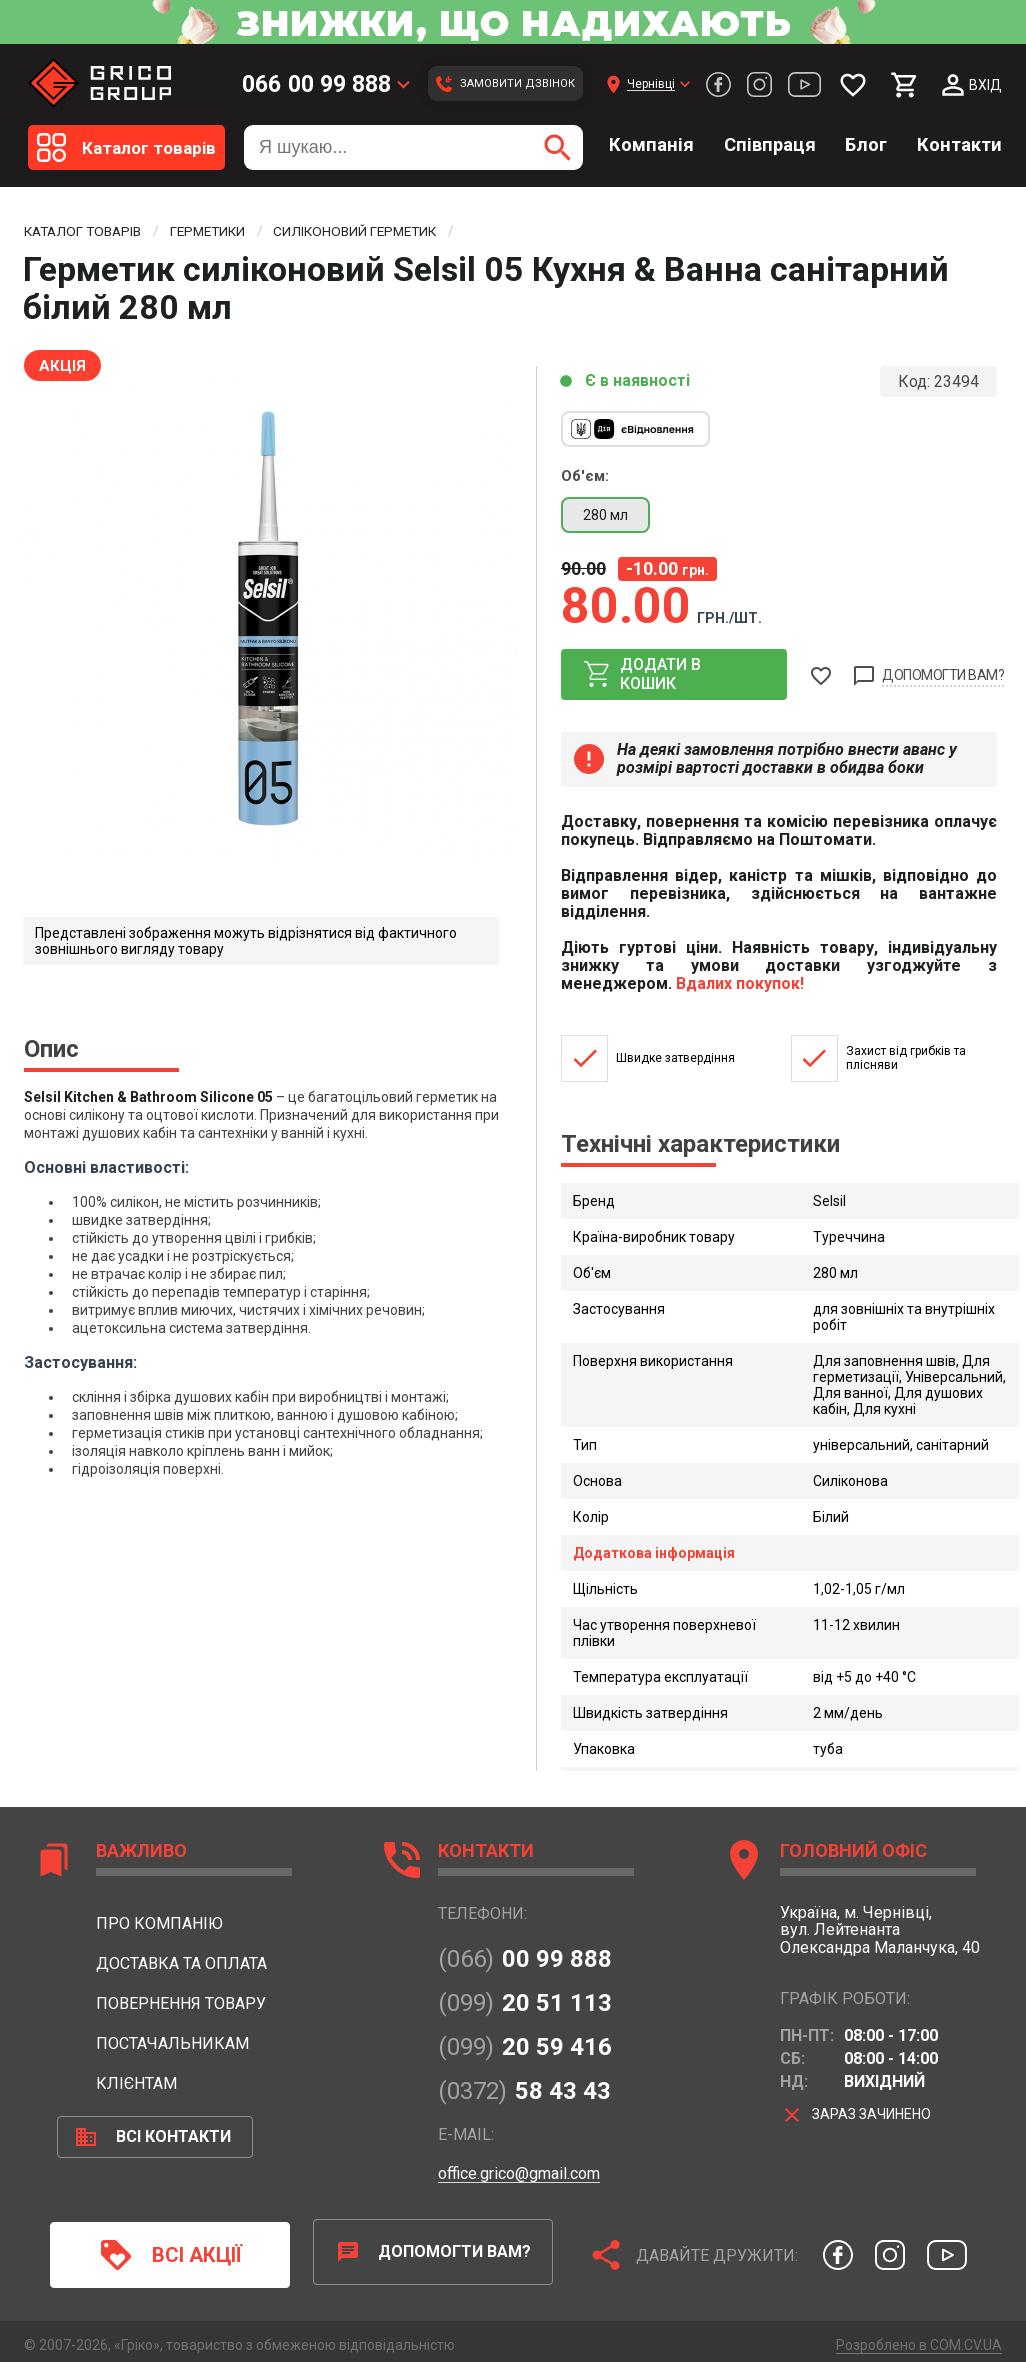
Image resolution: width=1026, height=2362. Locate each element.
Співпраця (770, 144)
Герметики (219, 231)
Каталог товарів (86, 231)
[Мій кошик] (905, 85)
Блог (866, 144)
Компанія (651, 144)
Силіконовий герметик (374, 231)
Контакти (959, 144)
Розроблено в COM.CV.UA (919, 2337)
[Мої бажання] (853, 85)
